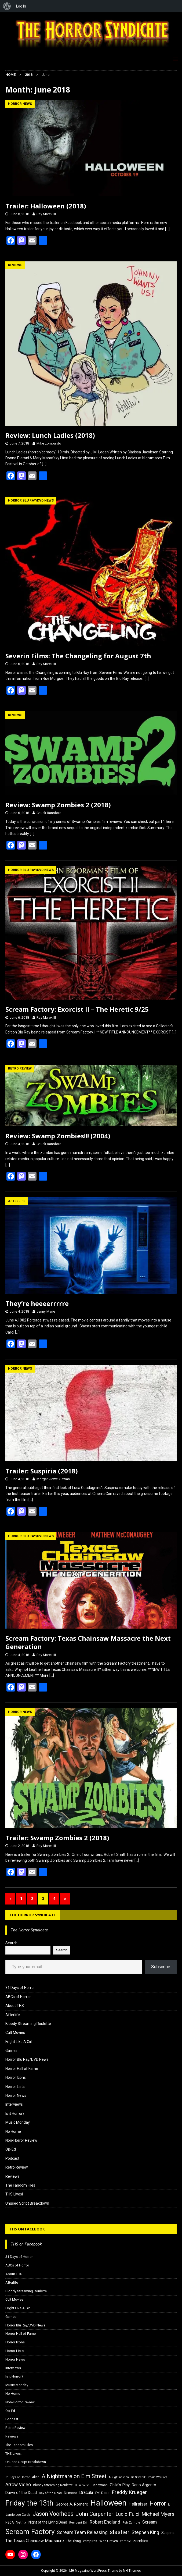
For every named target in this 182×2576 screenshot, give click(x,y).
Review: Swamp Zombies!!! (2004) (57, 1135)
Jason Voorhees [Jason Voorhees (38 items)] (53, 2513)
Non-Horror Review (21, 2140)
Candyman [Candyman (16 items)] (100, 2485)
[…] (167, 229)
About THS (14, 2005)
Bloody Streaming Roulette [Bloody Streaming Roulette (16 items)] (53, 2485)
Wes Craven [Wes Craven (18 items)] (108, 2541)
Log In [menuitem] (21, 6)
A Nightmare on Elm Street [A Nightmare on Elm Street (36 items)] (74, 2476)
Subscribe (160, 1966)
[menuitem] (7, 6)
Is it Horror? (14, 2113)
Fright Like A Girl (18, 2042)
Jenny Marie (46, 1311)
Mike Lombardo (49, 443)
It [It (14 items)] (169, 2504)
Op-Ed (10, 2149)
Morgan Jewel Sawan (53, 1479)
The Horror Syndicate (32, 1914)
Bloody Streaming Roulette (28, 2023)
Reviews (12, 2176)
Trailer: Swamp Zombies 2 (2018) (57, 1837)
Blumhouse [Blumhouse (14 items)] (82, 2485)
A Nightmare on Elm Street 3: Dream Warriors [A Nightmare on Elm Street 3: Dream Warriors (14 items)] (138, 2477)
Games (11, 2050)
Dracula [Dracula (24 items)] (86, 2492)
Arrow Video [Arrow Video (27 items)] (18, 2484)
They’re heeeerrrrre (37, 1303)
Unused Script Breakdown (27, 2203)
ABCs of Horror (18, 1997)
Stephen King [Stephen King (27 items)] (145, 2532)
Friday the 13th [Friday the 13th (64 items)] (29, 2503)
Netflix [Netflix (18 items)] (21, 2522)
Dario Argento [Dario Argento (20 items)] (144, 2485)
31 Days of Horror (20, 1987)
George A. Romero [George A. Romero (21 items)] (72, 2504)
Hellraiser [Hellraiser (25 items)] (138, 2504)
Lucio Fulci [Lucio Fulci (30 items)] (127, 2514)
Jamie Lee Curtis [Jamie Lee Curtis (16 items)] (18, 2515)
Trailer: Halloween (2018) (45, 205)
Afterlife (12, 2015)
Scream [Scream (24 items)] (149, 2522)
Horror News (15, 2095)
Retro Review (16, 2167)
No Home (13, 2131)
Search (11, 1943)
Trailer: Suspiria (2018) (41, 1470)
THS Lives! (14, 2194)
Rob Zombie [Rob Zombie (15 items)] (131, 2522)
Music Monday (17, 2122)
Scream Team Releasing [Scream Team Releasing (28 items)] (82, 2532)
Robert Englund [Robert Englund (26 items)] (105, 2522)
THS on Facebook (27, 2229)
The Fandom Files (20, 2185)
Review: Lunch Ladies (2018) (50, 435)
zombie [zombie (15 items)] (125, 2541)
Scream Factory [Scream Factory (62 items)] (30, 2531)
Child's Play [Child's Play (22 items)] (120, 2484)
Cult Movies (15, 2032)
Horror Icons (15, 2077)
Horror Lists (15, 2086)
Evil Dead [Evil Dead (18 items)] (102, 2493)
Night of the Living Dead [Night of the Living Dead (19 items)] (47, 2522)
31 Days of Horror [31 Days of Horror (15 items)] (17, 2477)
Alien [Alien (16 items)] (35, 2477)
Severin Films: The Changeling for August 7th (78, 655)
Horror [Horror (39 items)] (158, 2503)
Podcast (12, 2158)
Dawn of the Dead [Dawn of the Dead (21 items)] (21, 2492)
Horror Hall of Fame (21, 2068)
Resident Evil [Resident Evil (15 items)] (78, 2522)
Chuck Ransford (49, 813)
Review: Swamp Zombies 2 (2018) (58, 804)
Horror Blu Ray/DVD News (27, 2059)
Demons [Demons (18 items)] (70, 2493)
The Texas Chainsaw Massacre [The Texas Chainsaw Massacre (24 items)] (34, 2540)
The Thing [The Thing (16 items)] (73, 2541)
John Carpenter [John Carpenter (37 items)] (94, 2514)
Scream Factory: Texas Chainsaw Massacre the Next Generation (88, 1642)
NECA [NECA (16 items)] (9, 2522)
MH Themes (132, 2571)
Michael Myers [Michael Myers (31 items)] (157, 2514)
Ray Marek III (46, 214)
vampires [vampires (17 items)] (90, 2541)
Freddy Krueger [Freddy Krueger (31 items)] (129, 2492)
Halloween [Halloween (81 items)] (108, 2502)
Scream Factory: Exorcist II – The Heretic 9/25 (77, 1009)
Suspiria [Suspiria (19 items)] (167, 2533)
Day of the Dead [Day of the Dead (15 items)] (50, 2493)
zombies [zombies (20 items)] (140, 2541)
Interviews (14, 2104)
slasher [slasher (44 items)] (119, 2532)
